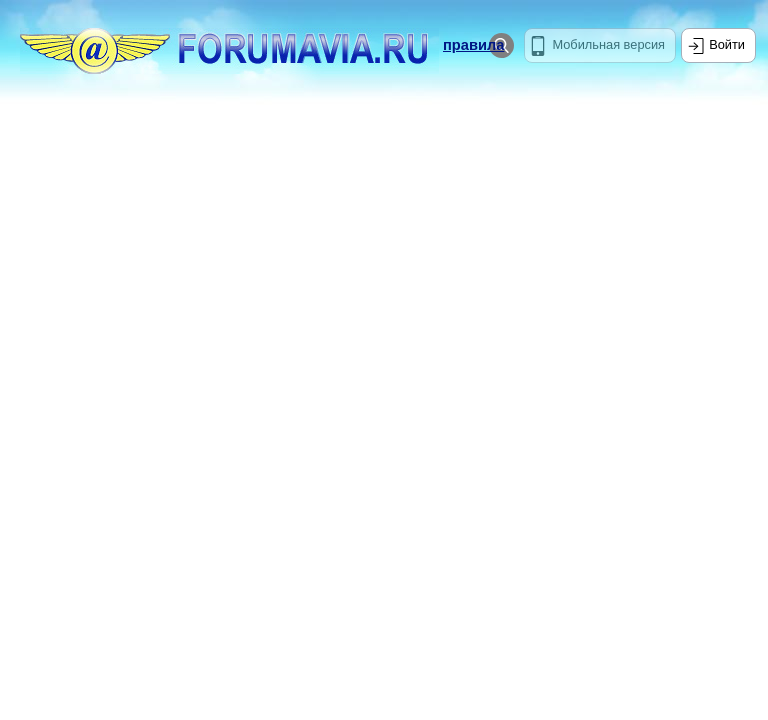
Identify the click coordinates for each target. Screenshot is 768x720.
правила (473, 45)
